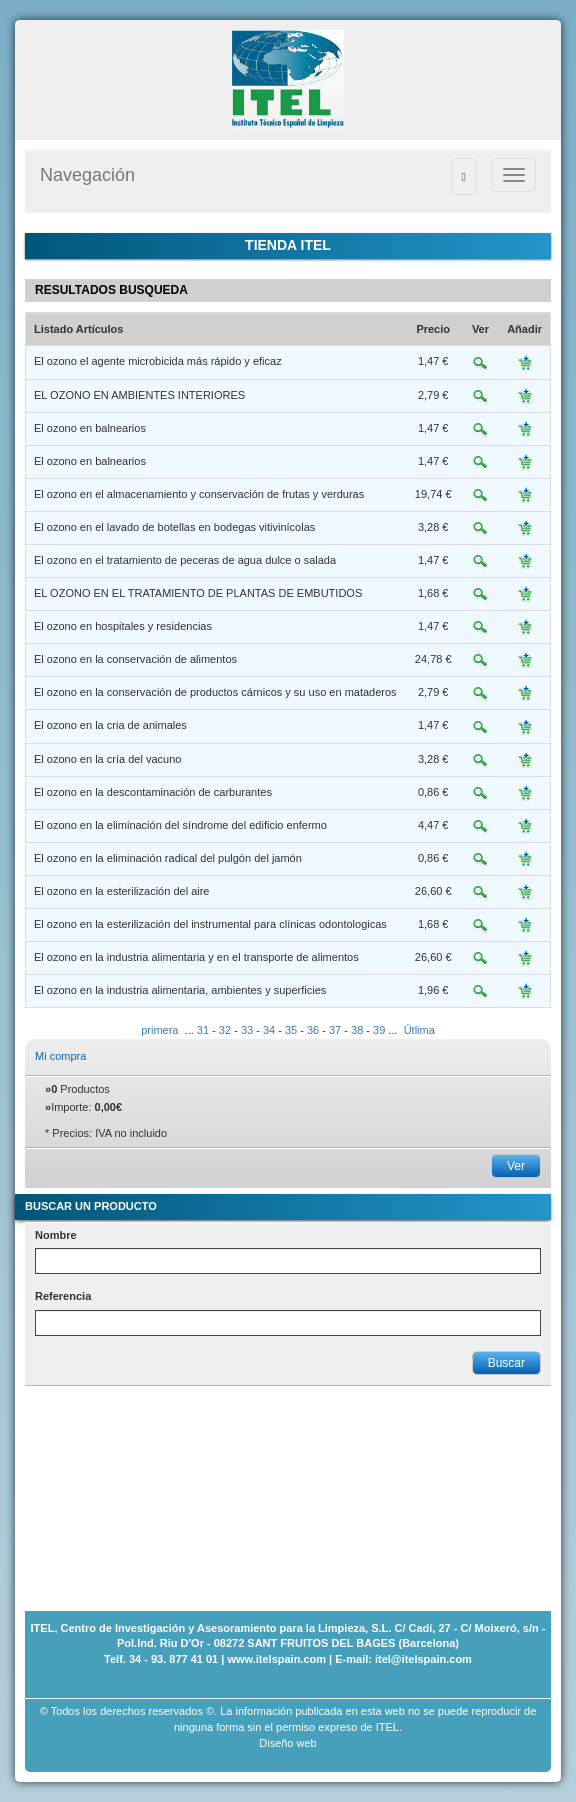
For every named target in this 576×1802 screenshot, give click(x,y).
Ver (516, 1166)
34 (269, 1030)
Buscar (506, 1363)
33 (247, 1030)
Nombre (56, 1235)
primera (159, 1030)
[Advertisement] (125, 1486)
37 (335, 1030)
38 (357, 1030)
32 (225, 1030)
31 (203, 1030)
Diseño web (287, 1743)
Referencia (63, 1296)
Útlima (419, 1030)
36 (313, 1030)
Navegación (87, 175)
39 (379, 1030)
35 (291, 1030)
